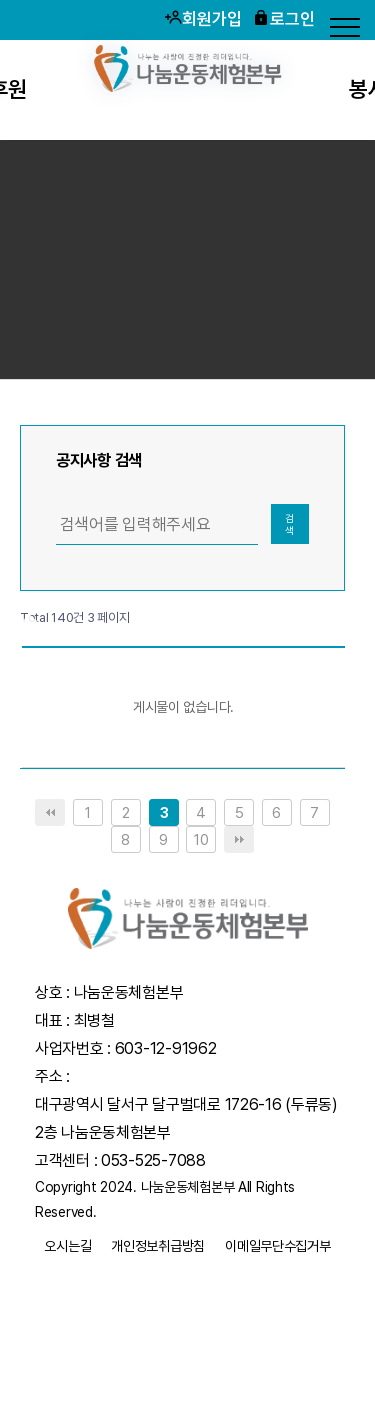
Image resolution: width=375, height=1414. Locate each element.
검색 (289, 524)
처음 (50, 812)
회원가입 (203, 18)
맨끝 (239, 839)
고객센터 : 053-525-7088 (120, 1160)
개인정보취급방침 (158, 1246)
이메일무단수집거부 (277, 1246)
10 (201, 840)
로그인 (283, 18)
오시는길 (67, 1246)
